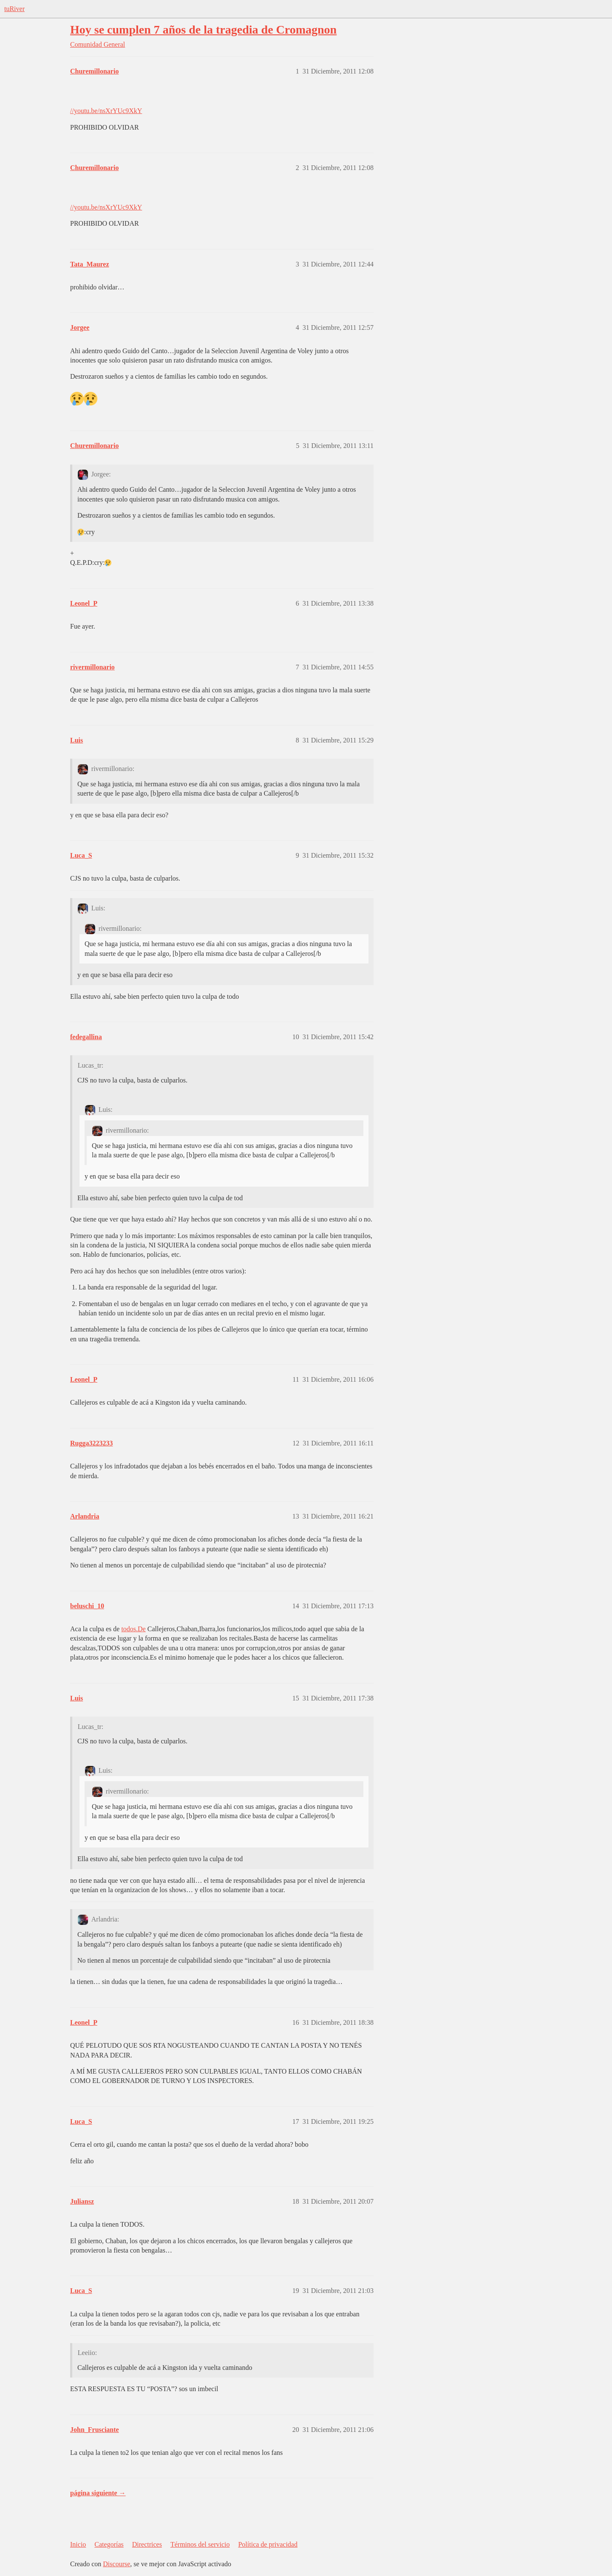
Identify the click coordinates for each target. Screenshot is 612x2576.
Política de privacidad (268, 2544)
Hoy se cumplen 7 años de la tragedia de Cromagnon (203, 29)
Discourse (116, 2563)
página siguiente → (98, 2493)
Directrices (147, 2544)
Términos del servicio (200, 2544)
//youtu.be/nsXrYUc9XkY (106, 110)
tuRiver (14, 8)
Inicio (78, 2544)
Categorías (108, 2544)
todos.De (133, 1628)
